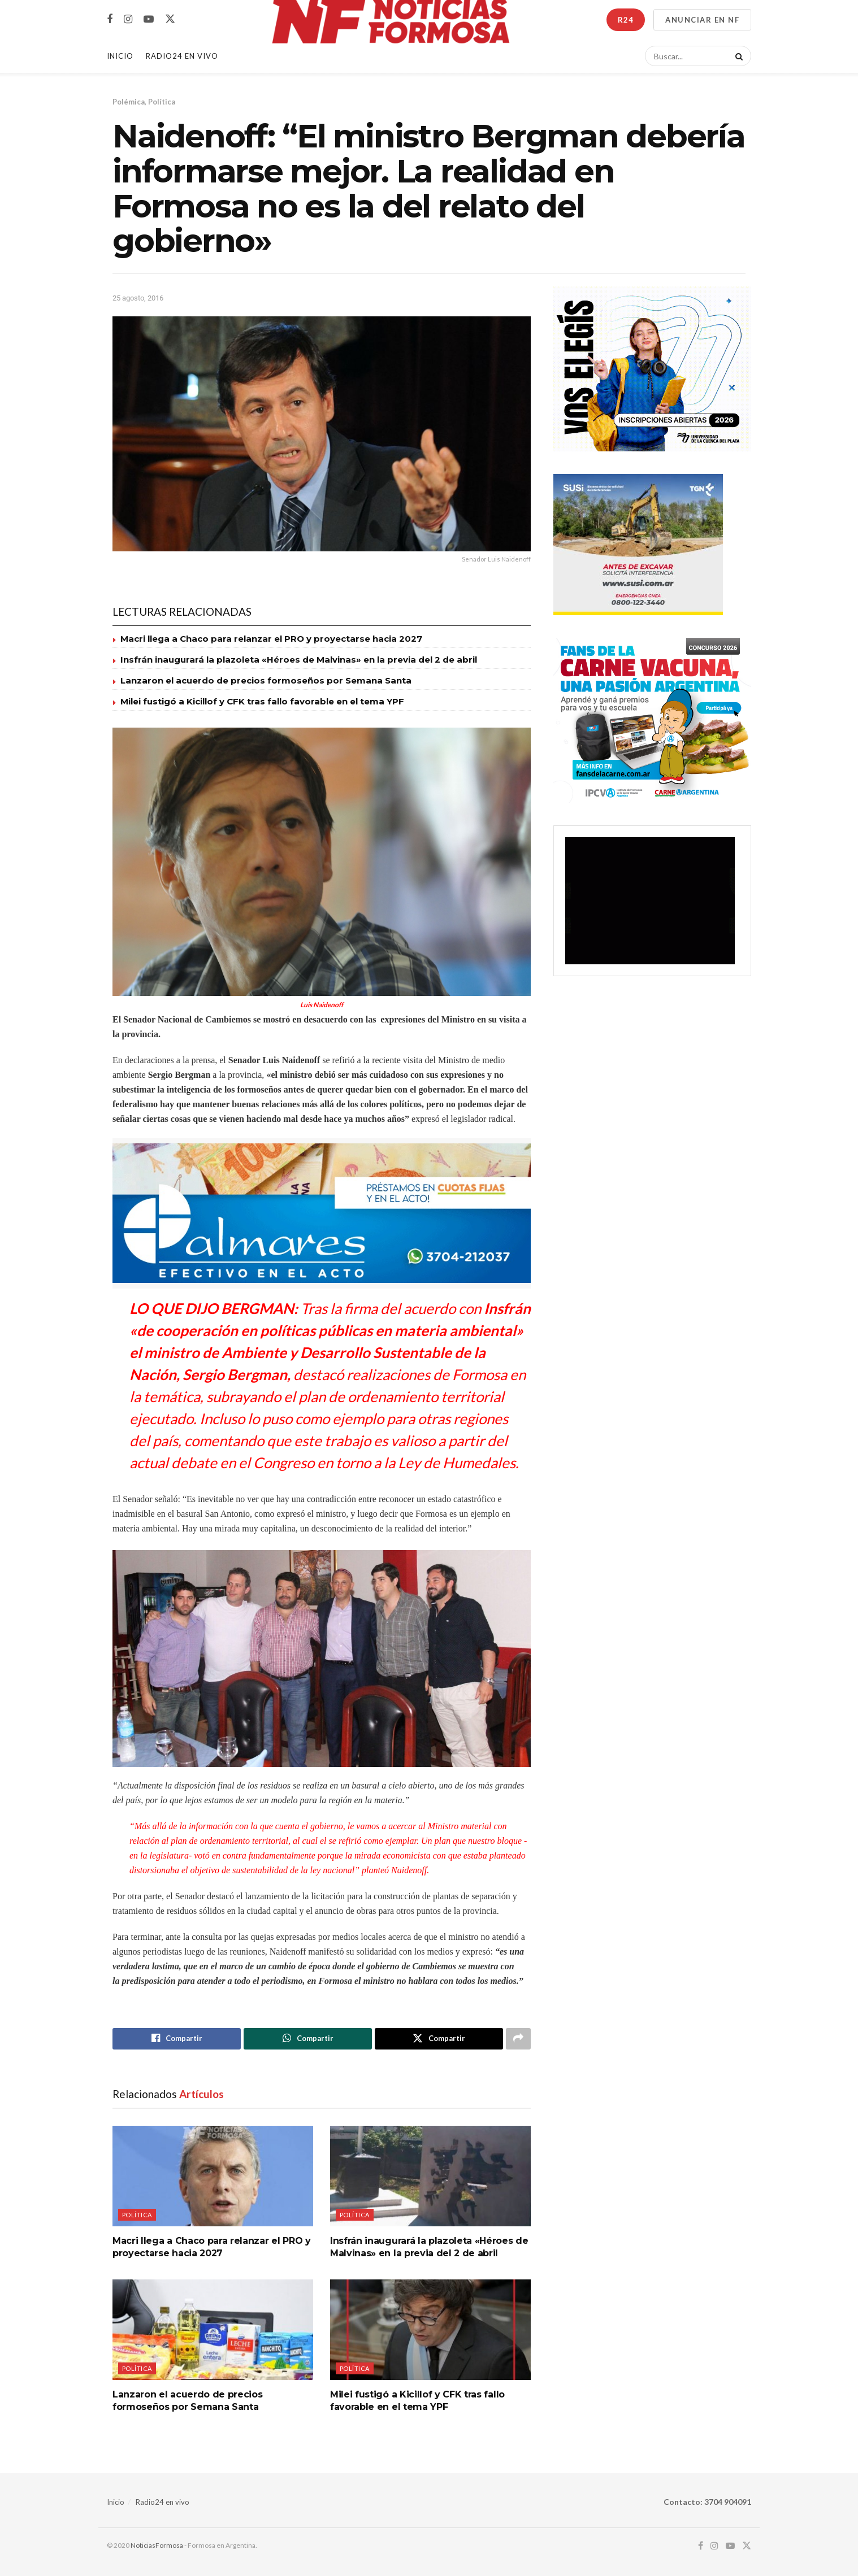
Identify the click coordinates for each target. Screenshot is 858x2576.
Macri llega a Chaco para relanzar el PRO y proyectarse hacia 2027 (271, 638)
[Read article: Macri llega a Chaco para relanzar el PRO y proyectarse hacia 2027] (212, 2176)
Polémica (128, 101)
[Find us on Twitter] (170, 19)
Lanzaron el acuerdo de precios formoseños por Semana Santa (265, 680)
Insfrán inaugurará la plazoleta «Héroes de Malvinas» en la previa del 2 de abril (298, 659)
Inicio (120, 55)
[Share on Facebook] (176, 2039)
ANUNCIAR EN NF (702, 19)
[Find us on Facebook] (109, 19)
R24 (626, 19)
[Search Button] (737, 56)
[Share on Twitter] (439, 2039)
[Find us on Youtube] (149, 19)
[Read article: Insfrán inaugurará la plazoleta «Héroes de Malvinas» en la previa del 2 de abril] (430, 2176)
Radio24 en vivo (162, 2502)
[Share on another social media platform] (518, 2039)
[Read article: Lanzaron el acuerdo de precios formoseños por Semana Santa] (212, 2330)
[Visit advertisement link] (321, 1213)
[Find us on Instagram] (128, 19)
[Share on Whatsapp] (308, 2039)
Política (161, 101)
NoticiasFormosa (157, 2545)
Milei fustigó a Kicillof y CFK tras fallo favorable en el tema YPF (262, 701)
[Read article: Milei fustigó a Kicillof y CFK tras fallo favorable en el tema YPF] (430, 2330)
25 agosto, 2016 (137, 298)
